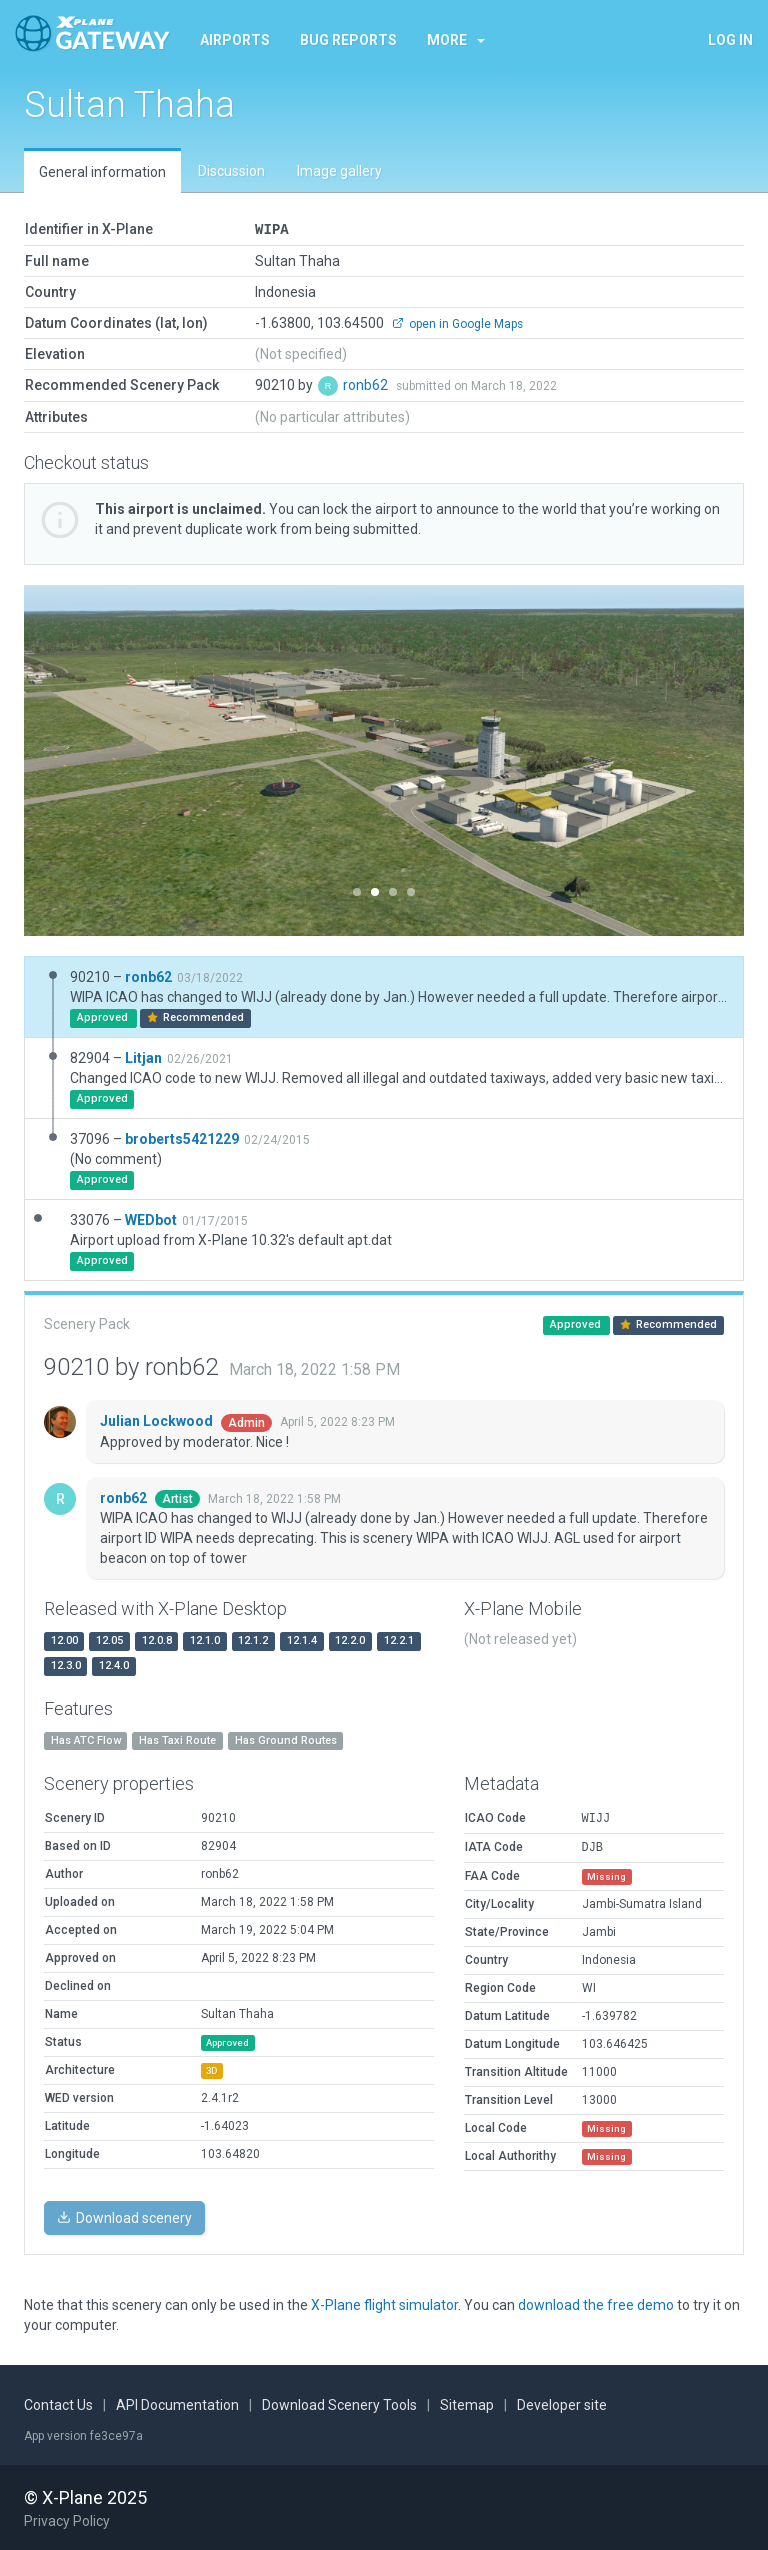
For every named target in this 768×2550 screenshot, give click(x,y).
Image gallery (339, 171)
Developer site (562, 2404)
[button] (78, 759)
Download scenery (124, 2217)
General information (102, 172)
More (456, 40)
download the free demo (596, 2304)
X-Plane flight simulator (384, 2304)
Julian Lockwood (158, 1420)
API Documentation (177, 2404)
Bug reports (348, 40)
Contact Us (58, 2404)
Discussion (231, 171)
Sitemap (467, 2404)
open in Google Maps (457, 323)
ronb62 (367, 384)
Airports (235, 40)
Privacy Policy (67, 2520)
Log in (730, 40)
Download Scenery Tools (339, 2404)
